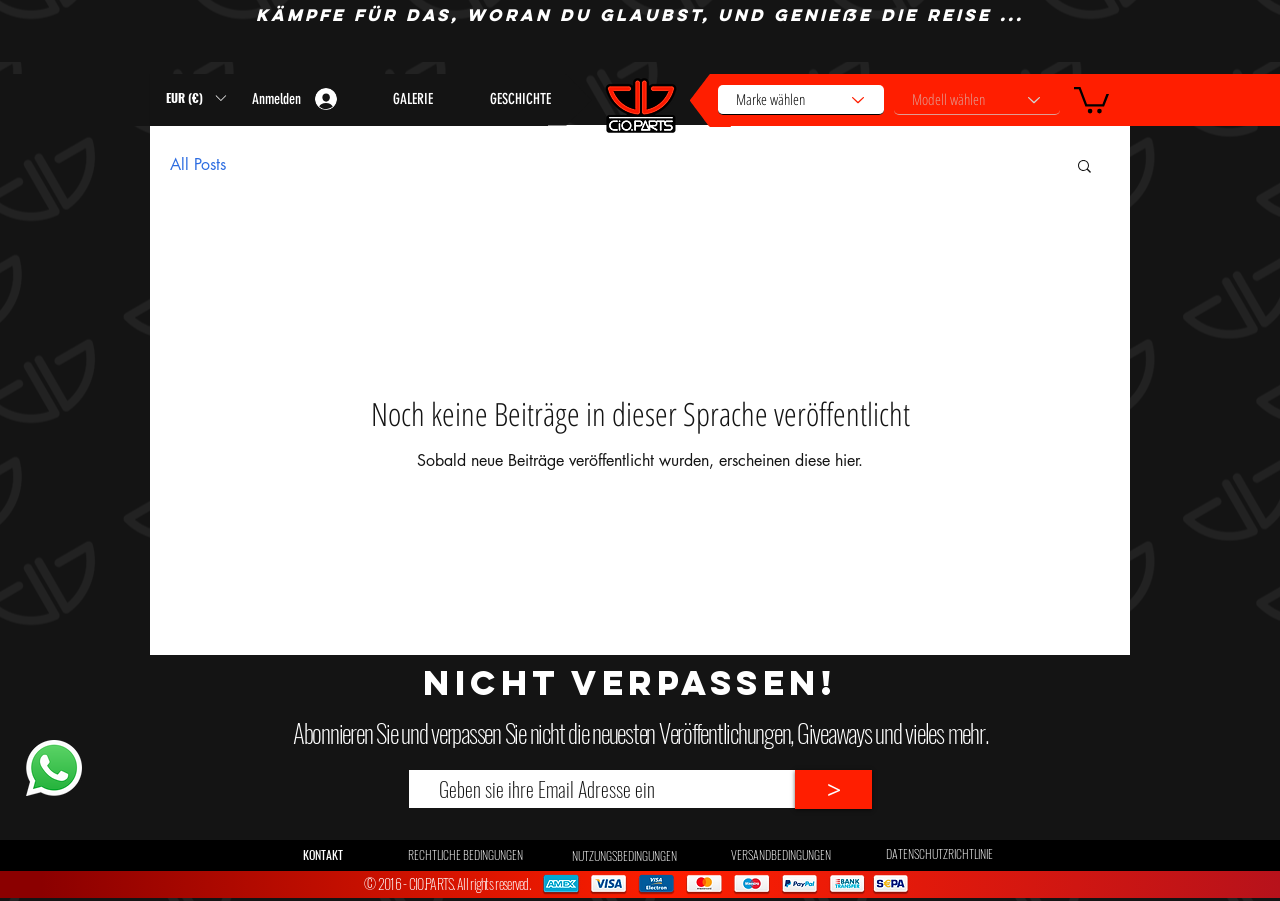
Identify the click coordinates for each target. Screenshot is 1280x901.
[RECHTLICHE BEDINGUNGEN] (465, 855)
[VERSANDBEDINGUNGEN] (780, 855)
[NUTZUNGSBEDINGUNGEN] (624, 856)
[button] (1091, 98)
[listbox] (195, 97)
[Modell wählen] (977, 100)
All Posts (198, 164)
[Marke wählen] (801, 100)
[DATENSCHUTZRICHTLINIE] (939, 854)
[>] (833, 789)
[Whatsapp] (53, 768)
